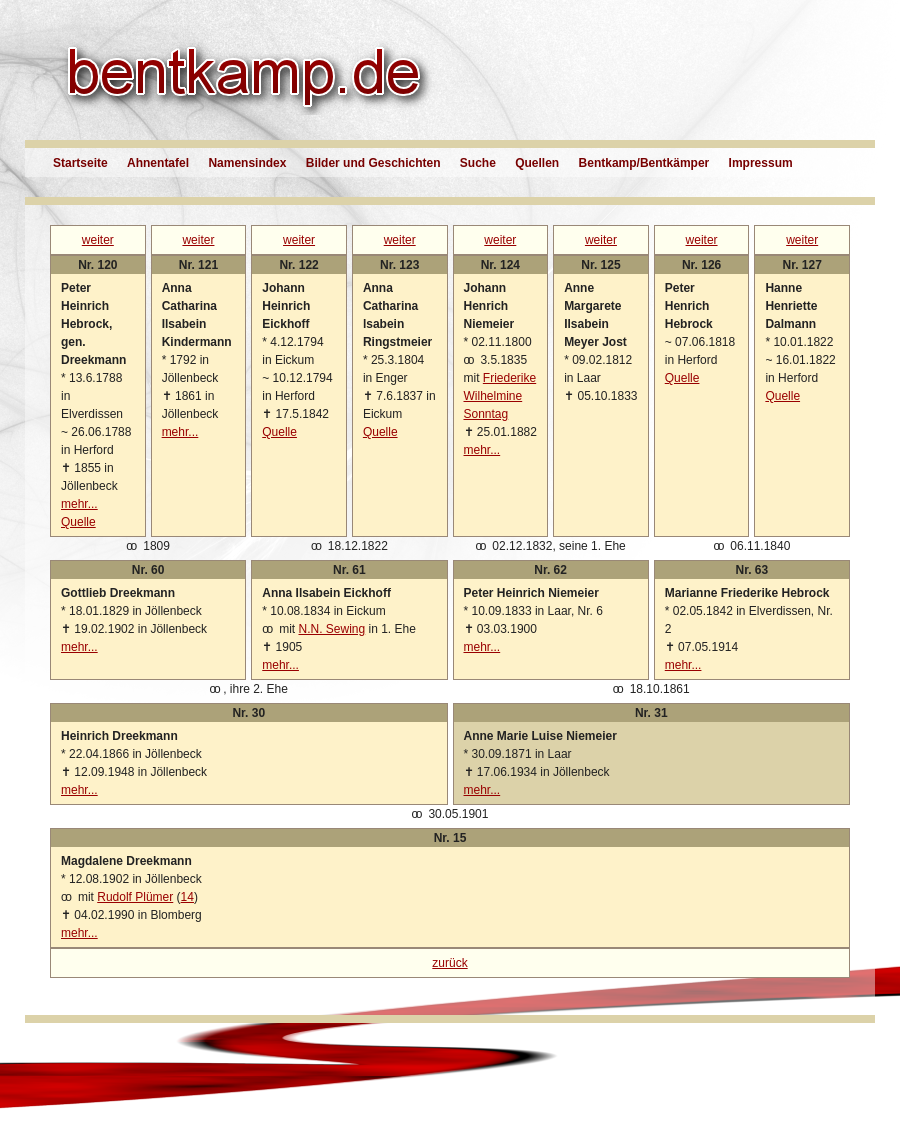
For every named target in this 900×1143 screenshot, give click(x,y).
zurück (449, 963)
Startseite (80, 163)
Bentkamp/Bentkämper (644, 163)
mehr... (79, 504)
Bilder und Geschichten (373, 163)
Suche (478, 163)
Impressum (761, 163)
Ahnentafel (158, 163)
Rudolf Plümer (135, 897)
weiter (98, 240)
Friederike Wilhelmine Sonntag (500, 396)
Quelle (78, 522)
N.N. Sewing (331, 629)
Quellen (537, 163)
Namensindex (247, 163)
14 (187, 897)
